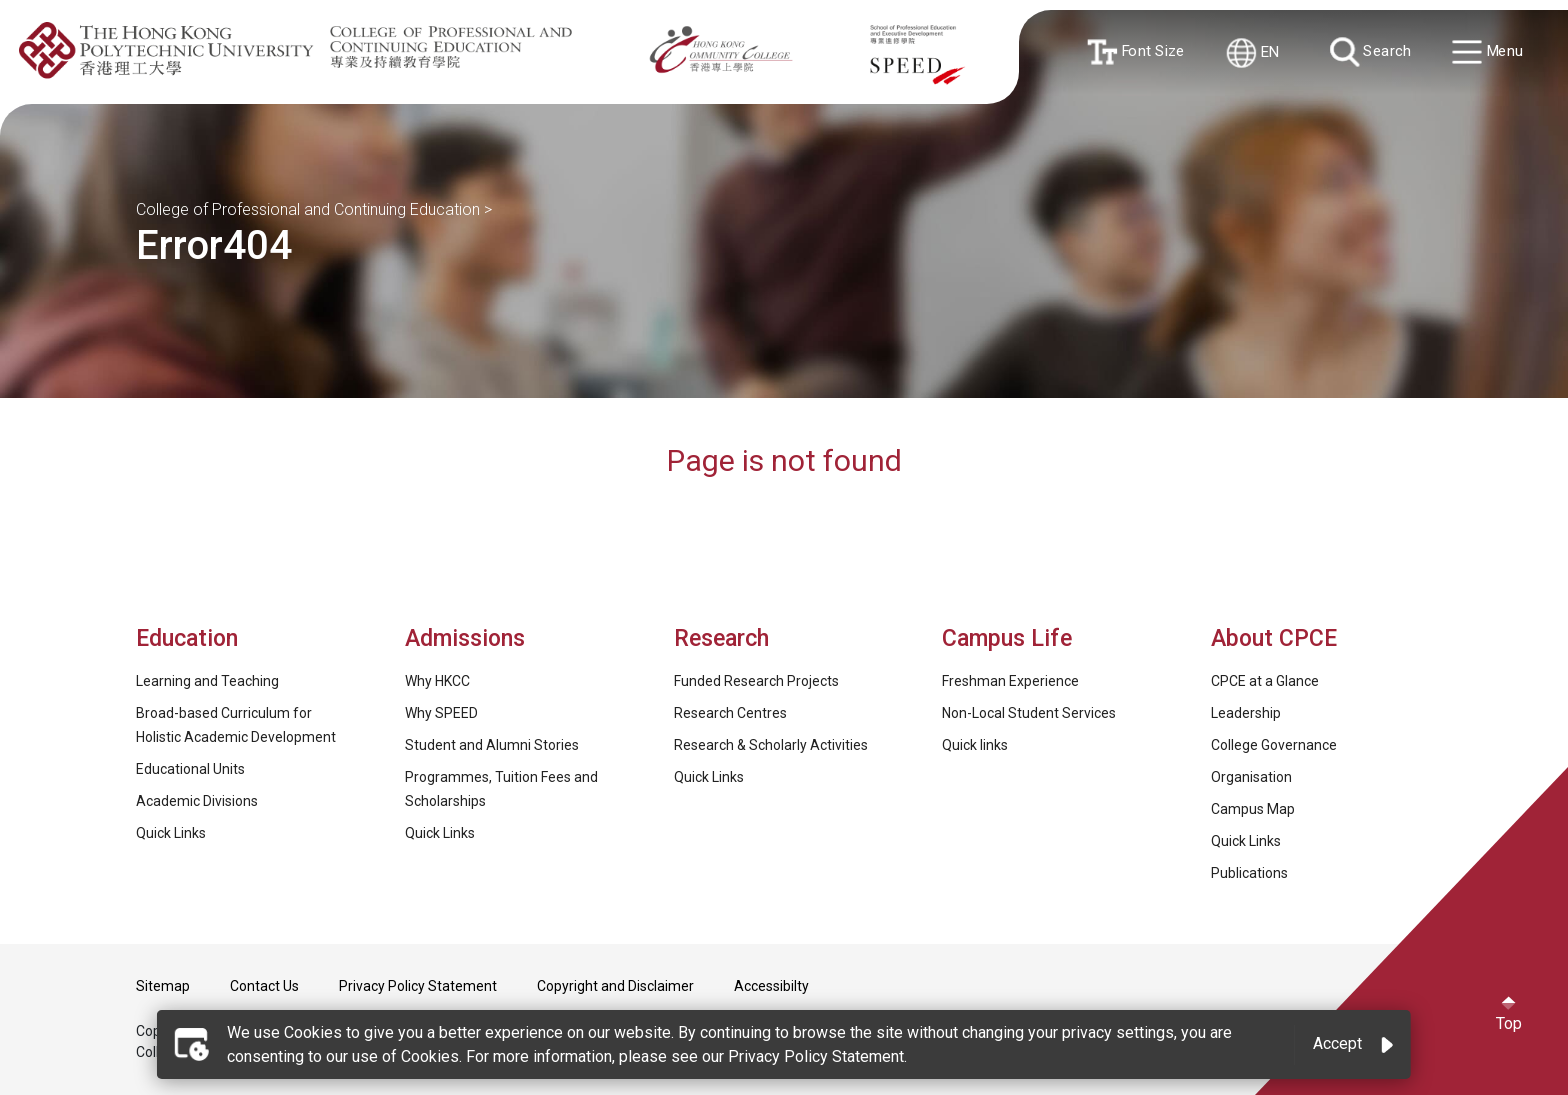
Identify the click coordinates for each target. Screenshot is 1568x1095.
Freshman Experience (1010, 681)
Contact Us (264, 986)
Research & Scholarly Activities (771, 745)
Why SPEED (441, 713)
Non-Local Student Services (1029, 713)
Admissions (468, 638)
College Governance (1274, 745)
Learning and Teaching (207, 681)
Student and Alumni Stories (492, 745)
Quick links (975, 745)
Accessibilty (771, 986)
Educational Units (190, 769)
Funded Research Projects (756, 681)
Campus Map (1253, 809)
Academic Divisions (197, 801)
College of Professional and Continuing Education (308, 209)
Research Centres (730, 713)
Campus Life (1007, 638)
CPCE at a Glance (1265, 681)
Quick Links (171, 833)
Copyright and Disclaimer (615, 986)
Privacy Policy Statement (418, 986)
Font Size (1136, 52)
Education (187, 638)
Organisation (1251, 777)
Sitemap (163, 986)
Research (721, 638)
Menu (1489, 53)
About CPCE (1274, 638)
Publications (1249, 873)
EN (1254, 53)
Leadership (1246, 713)
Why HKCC (437, 681)
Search (1372, 52)
